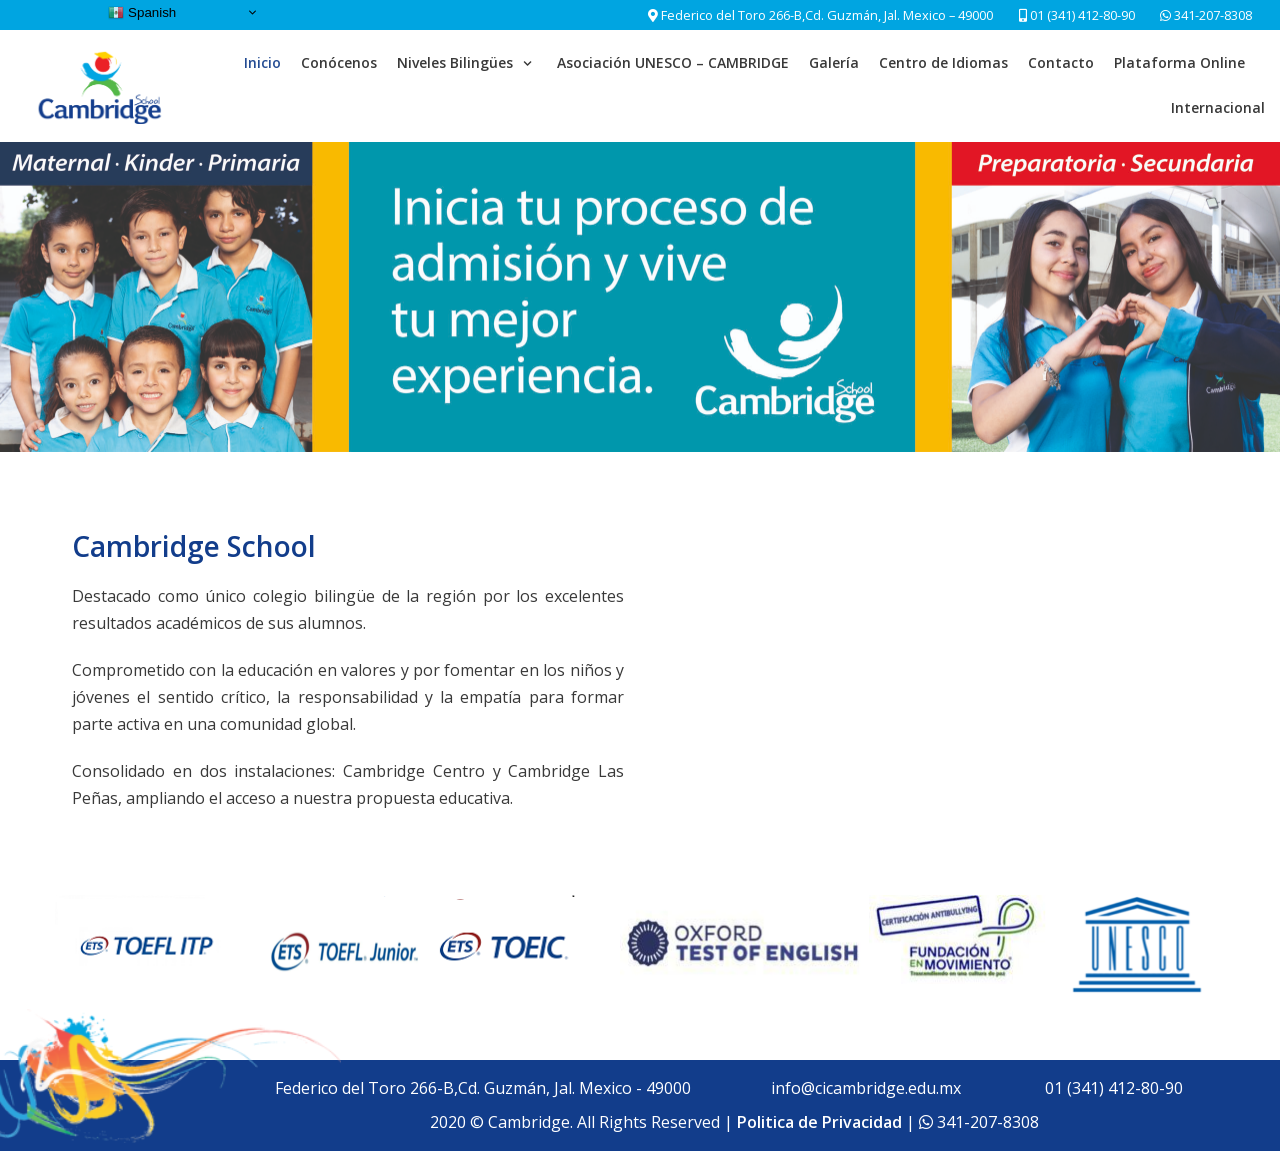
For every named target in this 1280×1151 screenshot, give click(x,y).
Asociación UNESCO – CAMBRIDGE (673, 62)
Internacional (1218, 107)
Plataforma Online (1179, 62)
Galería (834, 62)
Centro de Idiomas (943, 62)
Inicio (262, 62)
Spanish (142, 13)
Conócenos (339, 62)
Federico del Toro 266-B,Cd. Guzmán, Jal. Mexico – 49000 (827, 15)
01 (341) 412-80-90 (1077, 15)
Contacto (1061, 62)
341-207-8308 (1211, 15)
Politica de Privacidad (819, 1122)
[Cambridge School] (102, 86)
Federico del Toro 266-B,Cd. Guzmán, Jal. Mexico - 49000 (483, 1088)
